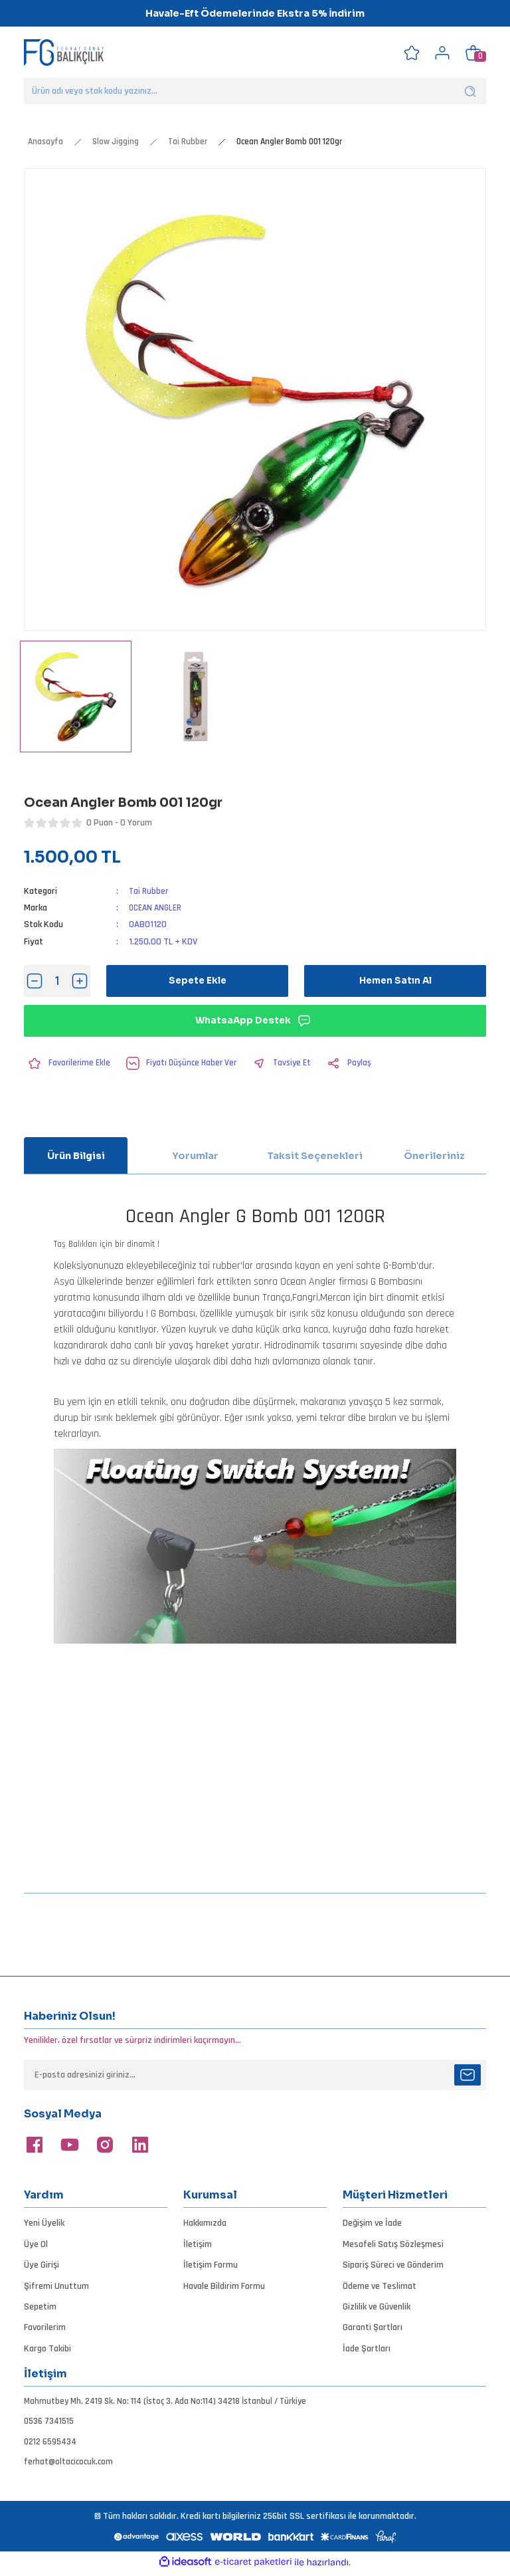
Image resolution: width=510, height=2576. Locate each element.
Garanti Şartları (372, 2327)
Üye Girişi (41, 2265)
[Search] (255, 91)
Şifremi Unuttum (56, 2286)
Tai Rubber (149, 891)
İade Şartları (366, 2349)
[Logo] (64, 52)
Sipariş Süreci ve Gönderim (393, 2265)
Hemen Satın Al (395, 981)
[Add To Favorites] (68, 1063)
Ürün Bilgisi (76, 1156)
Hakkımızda (204, 2223)
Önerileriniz (434, 1156)
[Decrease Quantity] (34, 981)
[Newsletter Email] (255, 2075)
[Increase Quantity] (80, 981)
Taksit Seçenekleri (315, 1156)
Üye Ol (36, 2244)
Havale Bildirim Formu (224, 2286)
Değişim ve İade (372, 2223)
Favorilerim (45, 2327)
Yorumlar (195, 1156)
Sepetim (40, 2307)
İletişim (197, 2244)
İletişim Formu (210, 2265)
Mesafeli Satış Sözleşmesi (393, 2244)
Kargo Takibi (47, 2349)
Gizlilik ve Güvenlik (376, 2307)
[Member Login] (442, 52)
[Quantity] (57, 981)
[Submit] (467, 2075)
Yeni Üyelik (44, 2223)
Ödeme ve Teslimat (379, 2286)
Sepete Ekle (197, 981)
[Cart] (473, 52)
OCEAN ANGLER (157, 908)
